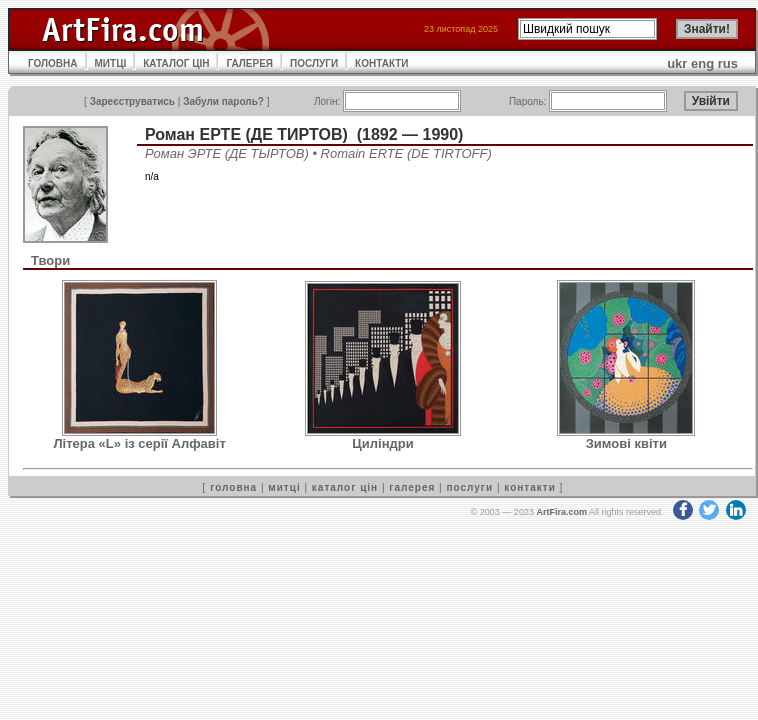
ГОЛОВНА (53, 63)
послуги (469, 487)
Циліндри (382, 443)
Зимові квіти (626, 443)
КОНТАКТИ (381, 63)
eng (702, 63)
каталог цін (345, 487)
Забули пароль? (223, 101)
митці (284, 487)
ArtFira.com (561, 512)
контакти (530, 487)
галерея (412, 487)
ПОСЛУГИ (314, 63)
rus (728, 63)
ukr (677, 63)
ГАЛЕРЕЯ (249, 63)
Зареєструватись (132, 101)
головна (233, 487)
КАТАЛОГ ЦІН (176, 63)
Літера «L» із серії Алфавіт (140, 443)
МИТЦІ (111, 63)
